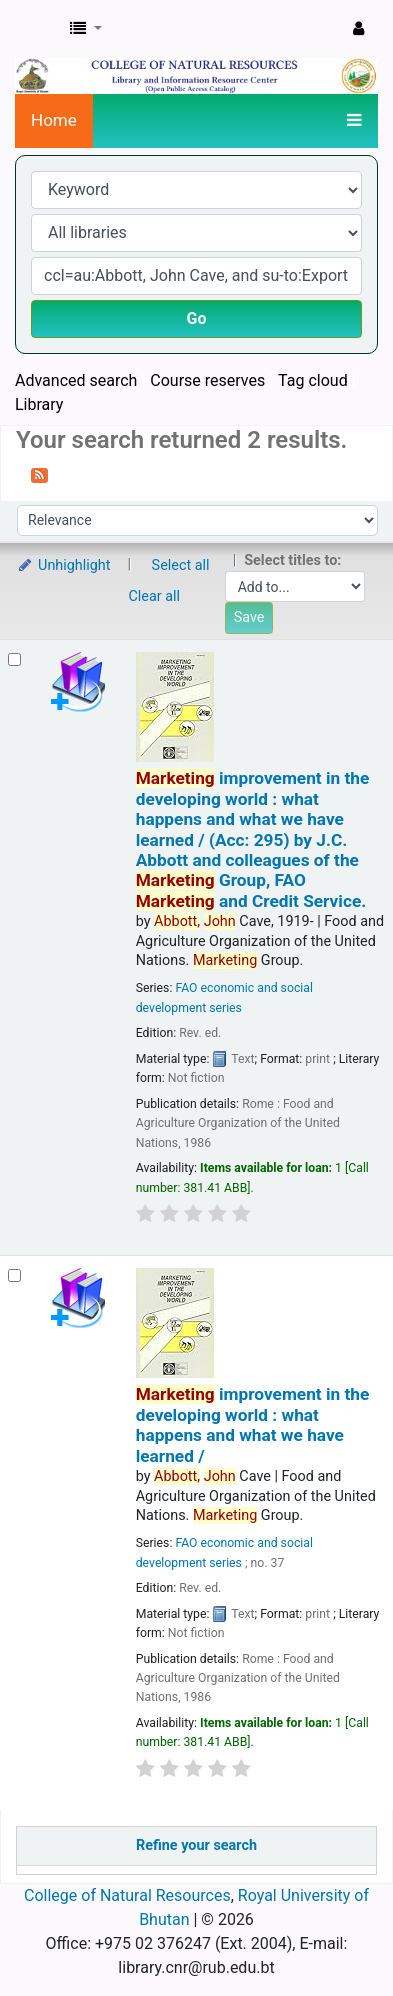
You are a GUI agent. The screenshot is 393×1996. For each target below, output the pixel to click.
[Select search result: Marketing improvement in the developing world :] (14, 659)
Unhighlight (63, 565)
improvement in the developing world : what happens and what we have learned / (253, 1424)
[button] (86, 29)
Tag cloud (313, 380)
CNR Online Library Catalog (37, 29)
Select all (181, 565)
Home (54, 120)
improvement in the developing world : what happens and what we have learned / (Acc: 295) (253, 839)
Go (197, 318)
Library (39, 404)
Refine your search (196, 1845)
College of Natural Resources (127, 1895)
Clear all (155, 596)
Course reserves (207, 380)
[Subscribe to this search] (39, 474)
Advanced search (76, 380)
